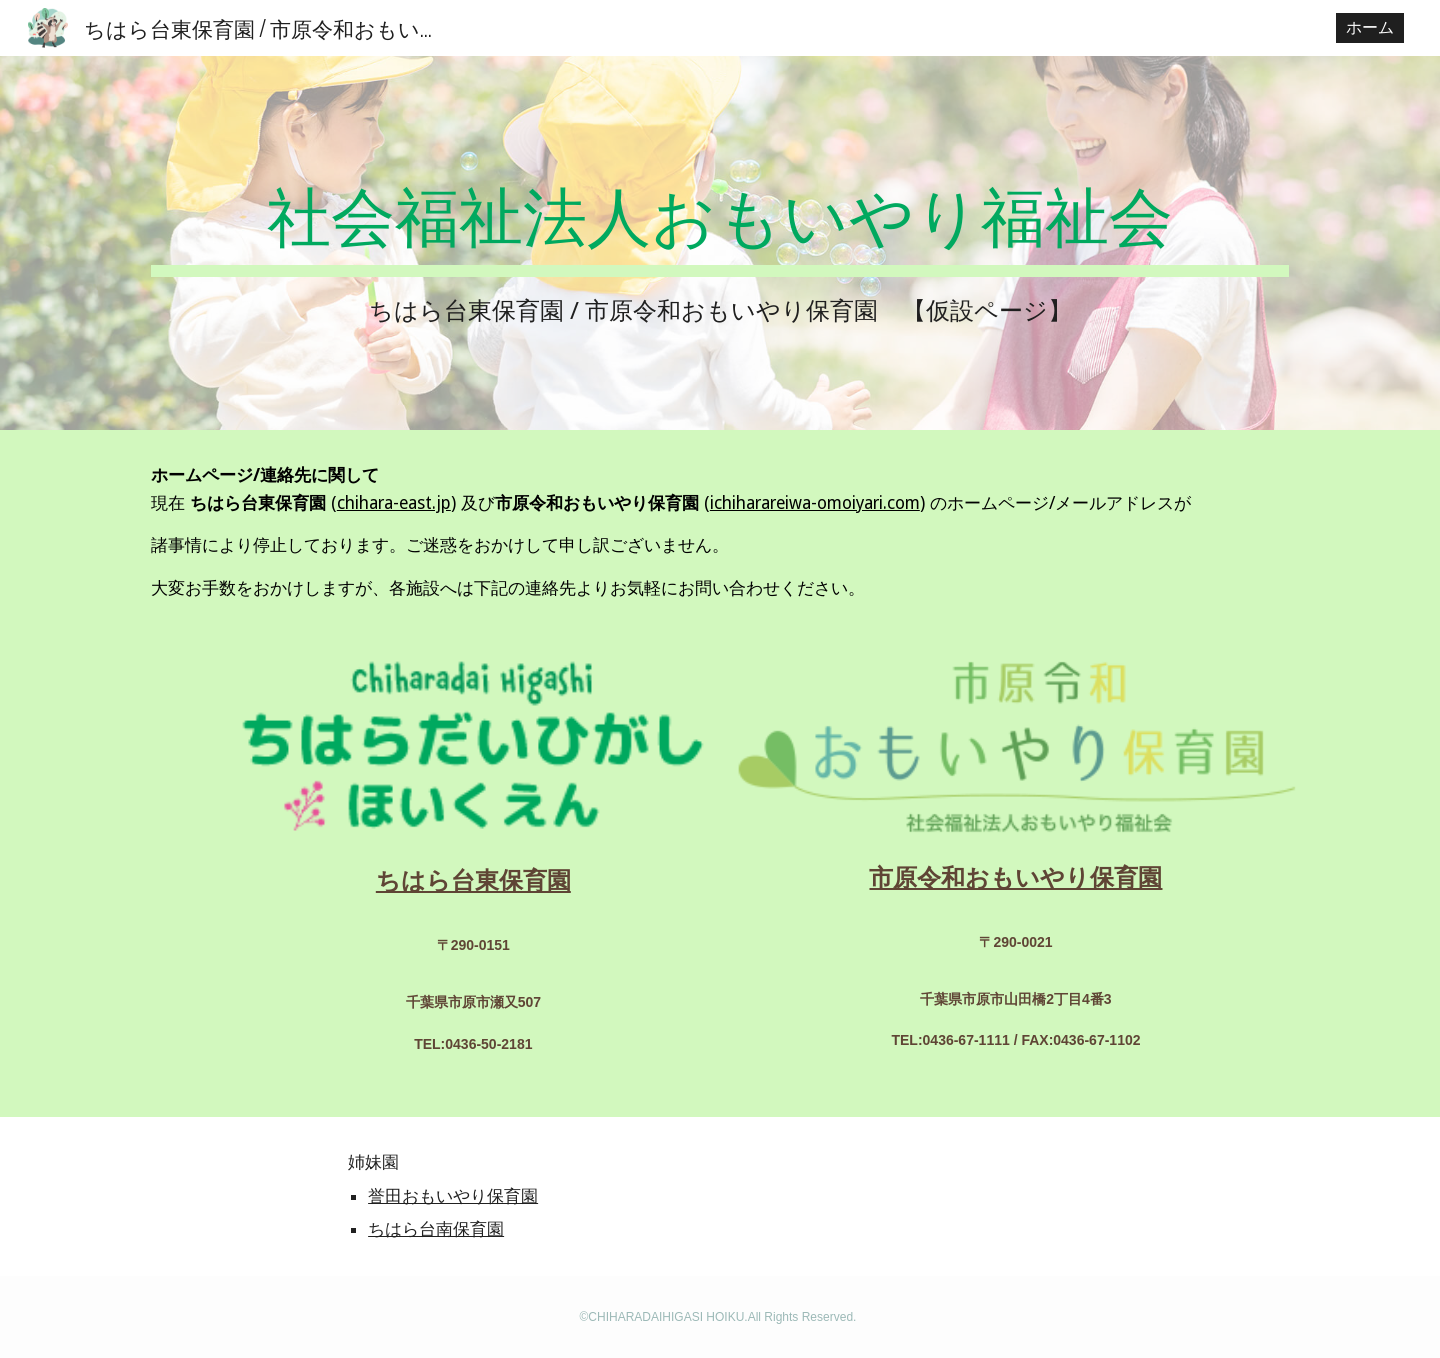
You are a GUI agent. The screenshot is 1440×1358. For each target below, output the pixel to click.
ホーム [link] (1370, 27)
